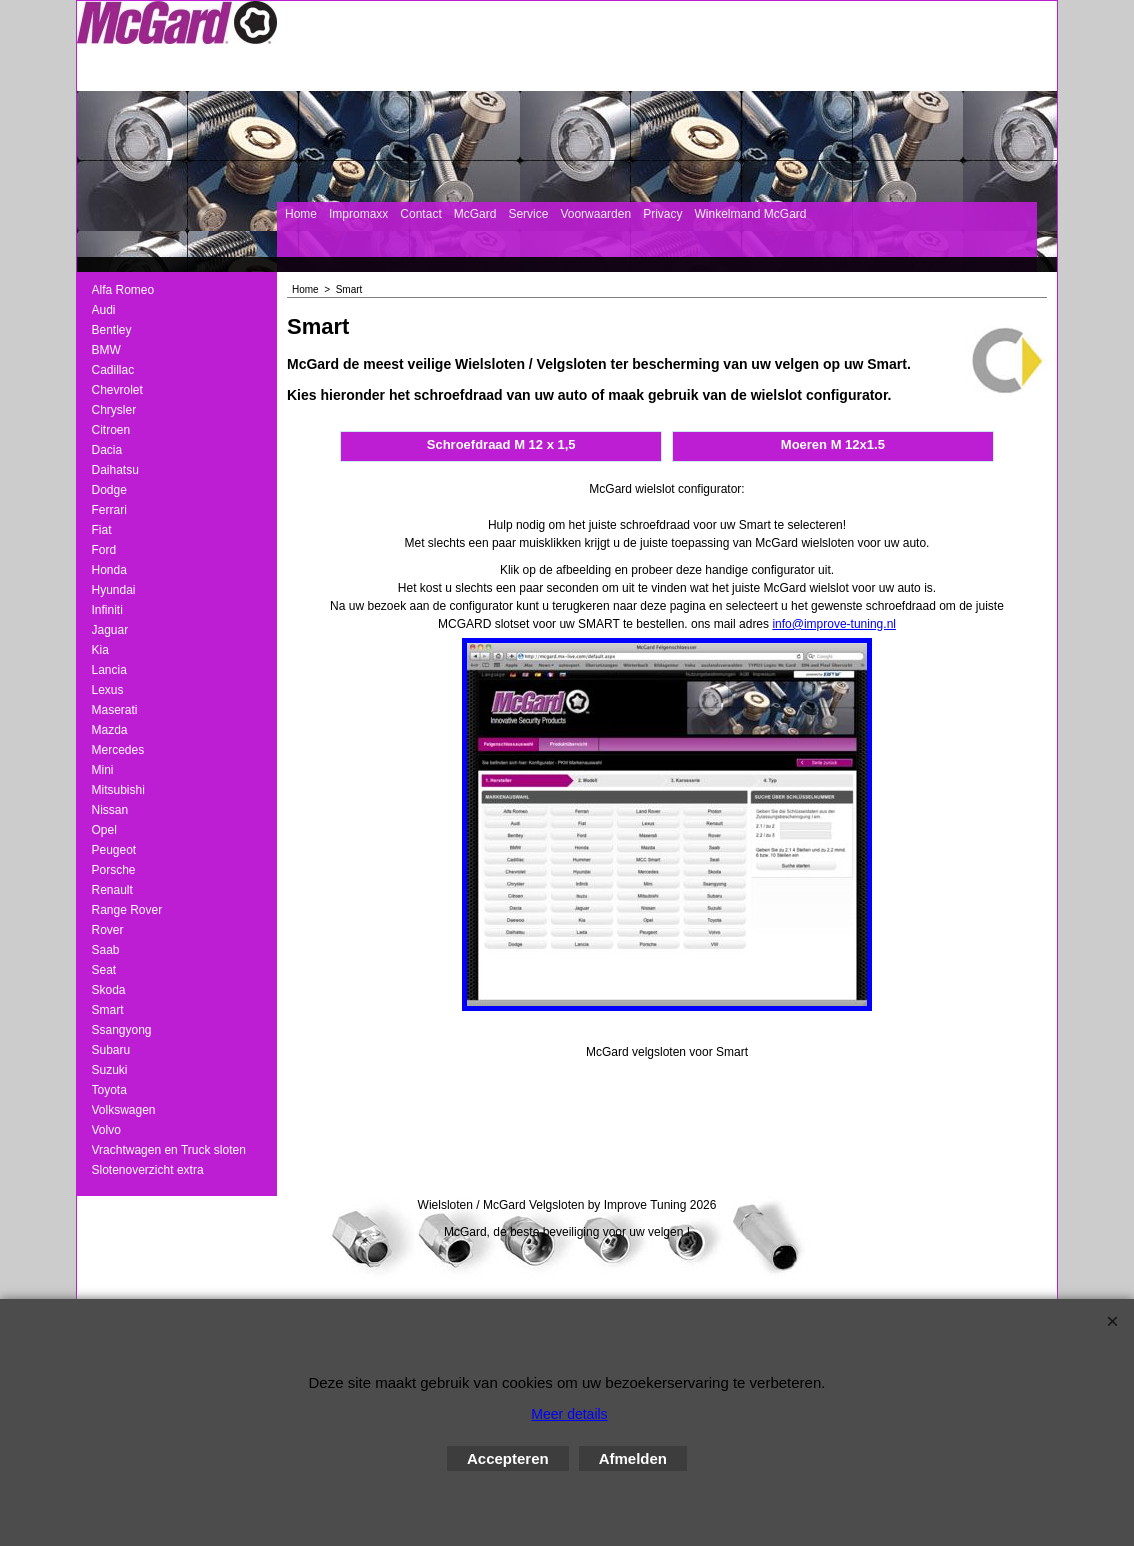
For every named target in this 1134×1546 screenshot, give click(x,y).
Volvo (106, 1130)
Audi (104, 310)
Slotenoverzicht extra (148, 1170)
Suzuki (110, 1070)
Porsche (114, 870)
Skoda (109, 990)
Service (528, 214)
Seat (104, 970)
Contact (420, 214)
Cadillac (113, 370)
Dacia (107, 450)
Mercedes (118, 750)
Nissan (110, 810)
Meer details (569, 1414)
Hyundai (114, 590)
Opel (104, 830)
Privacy (662, 214)
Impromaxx (358, 214)
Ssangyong (122, 1030)
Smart (108, 1010)
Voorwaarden (595, 214)
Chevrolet (117, 390)
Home (301, 214)
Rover (108, 930)
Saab (106, 950)
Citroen (111, 430)
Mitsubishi (118, 790)
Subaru (111, 1050)
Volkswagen (124, 1110)
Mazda (110, 730)
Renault (112, 890)
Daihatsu (115, 470)
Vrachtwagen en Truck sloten (169, 1150)
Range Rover (127, 910)
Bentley (112, 330)
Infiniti (107, 610)
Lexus (108, 690)
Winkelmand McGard (750, 214)
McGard (475, 214)
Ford (104, 550)
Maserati (115, 710)
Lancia (109, 670)
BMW (106, 350)
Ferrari (109, 510)
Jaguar (110, 630)
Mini (103, 770)
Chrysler (114, 410)
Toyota (109, 1090)
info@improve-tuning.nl (834, 624)
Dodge (109, 490)
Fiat (102, 530)
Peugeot (114, 850)
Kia (100, 650)
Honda (109, 570)
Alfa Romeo (123, 290)
